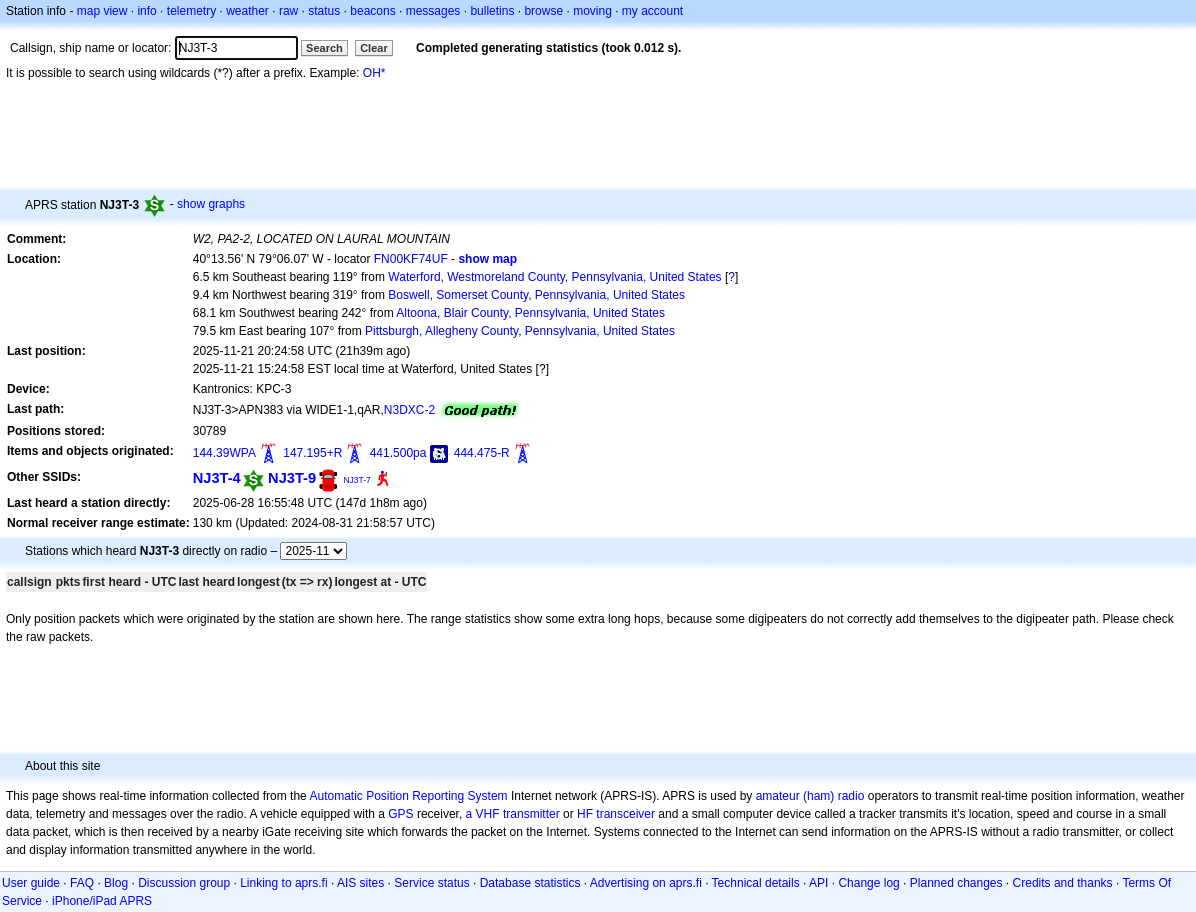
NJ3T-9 (292, 478)
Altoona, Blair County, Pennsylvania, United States (530, 313)
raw (288, 11)
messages (433, 11)
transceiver (625, 814)
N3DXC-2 (409, 410)
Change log (868, 883)
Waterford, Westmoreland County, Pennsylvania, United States (554, 277)
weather (247, 11)
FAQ (82, 883)
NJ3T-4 (217, 478)
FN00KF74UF (411, 259)
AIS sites (360, 883)
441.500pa (398, 453)
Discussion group (184, 883)
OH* (374, 73)
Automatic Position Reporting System (408, 796)
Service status (431, 883)
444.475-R (482, 453)
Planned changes (956, 883)
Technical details (756, 883)
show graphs (211, 204)
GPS (400, 814)
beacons (372, 11)
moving (592, 11)
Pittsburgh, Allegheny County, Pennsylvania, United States (520, 331)
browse (543, 11)
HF (585, 814)
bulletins (492, 11)
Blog (116, 883)
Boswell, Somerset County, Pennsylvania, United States (536, 295)
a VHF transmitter (513, 814)
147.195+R (312, 453)
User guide (31, 883)
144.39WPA (224, 453)
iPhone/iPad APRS (102, 901)
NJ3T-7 (356, 480)
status (324, 11)
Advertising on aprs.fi (646, 883)
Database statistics (530, 883)
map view (102, 11)
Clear (374, 48)
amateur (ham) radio (810, 796)
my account (652, 11)
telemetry (191, 11)
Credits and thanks (1063, 883)
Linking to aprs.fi (283, 883)
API (818, 883)
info (146, 11)
